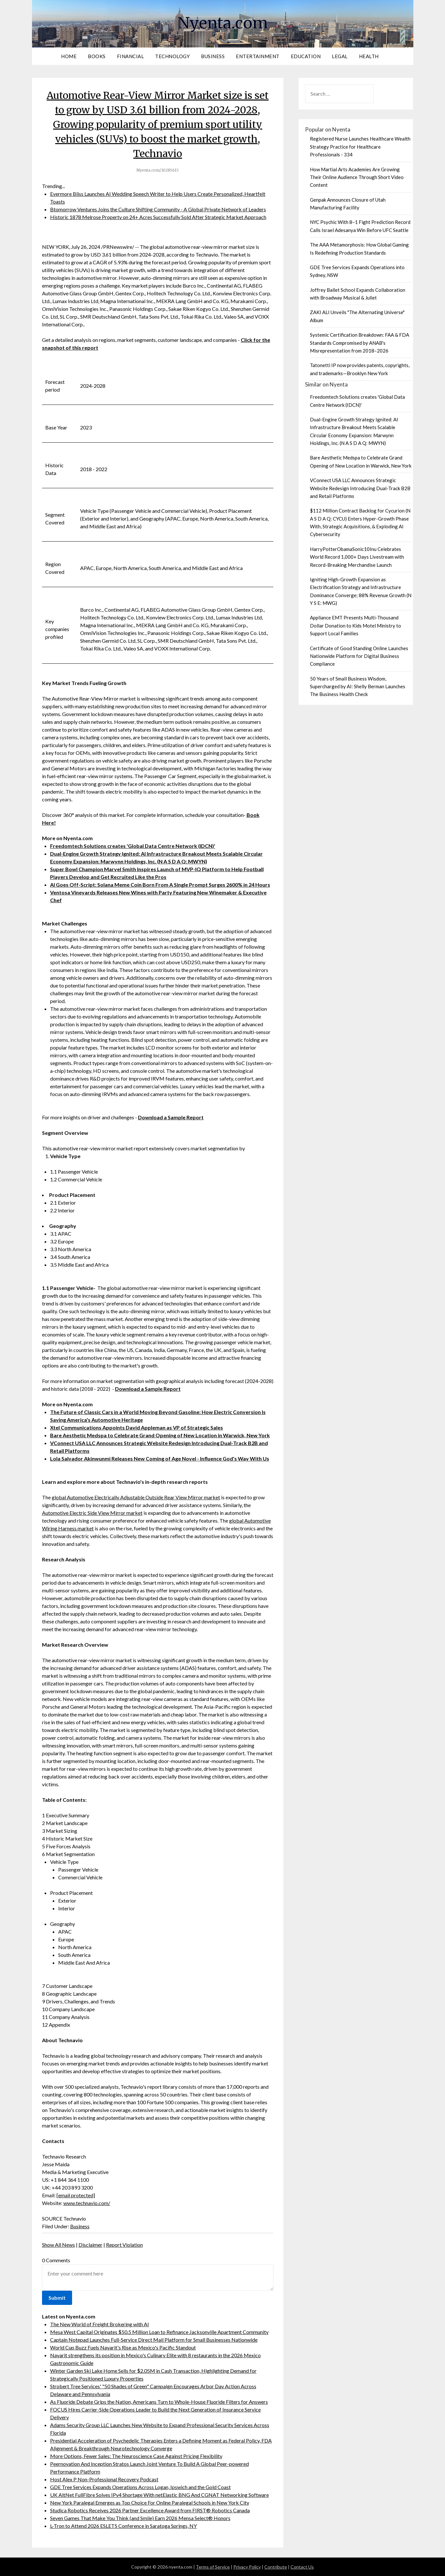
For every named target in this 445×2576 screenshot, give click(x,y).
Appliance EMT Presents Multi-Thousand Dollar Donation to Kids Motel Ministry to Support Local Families (355, 625)
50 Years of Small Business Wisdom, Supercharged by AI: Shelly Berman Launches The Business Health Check (357, 686)
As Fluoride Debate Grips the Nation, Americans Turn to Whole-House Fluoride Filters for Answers (159, 2402)
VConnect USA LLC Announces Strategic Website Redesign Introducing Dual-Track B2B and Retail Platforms (360, 488)
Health (369, 56)
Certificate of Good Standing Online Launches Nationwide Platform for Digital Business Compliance (359, 656)
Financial (130, 56)
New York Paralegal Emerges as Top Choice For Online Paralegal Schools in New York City (149, 2502)
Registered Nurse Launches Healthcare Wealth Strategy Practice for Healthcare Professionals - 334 (360, 146)
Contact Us (302, 2567)
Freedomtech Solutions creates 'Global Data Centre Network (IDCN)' (132, 846)
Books (97, 56)
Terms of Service (213, 2567)
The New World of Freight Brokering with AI (99, 2324)
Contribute (275, 2567)
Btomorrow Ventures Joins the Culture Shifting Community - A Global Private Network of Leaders (158, 209)
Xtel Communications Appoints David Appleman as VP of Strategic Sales (136, 1427)
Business (213, 56)
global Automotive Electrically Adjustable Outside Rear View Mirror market (136, 1497)
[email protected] (76, 2195)
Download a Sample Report (171, 1117)
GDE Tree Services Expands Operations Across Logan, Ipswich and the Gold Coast (140, 2487)
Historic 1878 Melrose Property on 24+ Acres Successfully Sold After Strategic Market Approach (158, 217)
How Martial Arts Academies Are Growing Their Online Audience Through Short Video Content (357, 177)
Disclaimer (90, 2245)
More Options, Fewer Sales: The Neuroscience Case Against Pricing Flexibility (136, 2456)
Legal (340, 56)
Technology (172, 56)
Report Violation (124, 2245)
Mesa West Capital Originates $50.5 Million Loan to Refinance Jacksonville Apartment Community (159, 2332)
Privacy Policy (247, 2567)
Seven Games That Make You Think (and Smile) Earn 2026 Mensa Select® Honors (140, 2518)
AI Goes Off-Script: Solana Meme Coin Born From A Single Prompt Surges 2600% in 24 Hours (160, 885)
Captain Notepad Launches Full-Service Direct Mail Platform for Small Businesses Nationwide (154, 2340)
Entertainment (258, 56)
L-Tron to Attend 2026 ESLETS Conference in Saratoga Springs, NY (123, 2526)
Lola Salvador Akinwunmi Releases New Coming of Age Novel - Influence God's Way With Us (159, 1458)
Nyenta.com (222, 23)
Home (69, 56)
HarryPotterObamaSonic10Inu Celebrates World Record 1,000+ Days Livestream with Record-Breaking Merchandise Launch (357, 557)
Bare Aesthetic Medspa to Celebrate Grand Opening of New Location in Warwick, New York (160, 1435)
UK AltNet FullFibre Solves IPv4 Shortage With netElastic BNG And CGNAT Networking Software (159, 2495)
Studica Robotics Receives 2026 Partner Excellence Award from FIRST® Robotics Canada (150, 2510)
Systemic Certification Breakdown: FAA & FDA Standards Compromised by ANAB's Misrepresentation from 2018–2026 (359, 343)
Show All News (58, 2245)
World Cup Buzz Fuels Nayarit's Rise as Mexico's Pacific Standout (123, 2347)
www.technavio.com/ (86, 2203)
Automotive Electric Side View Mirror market (92, 1513)
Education (306, 56)
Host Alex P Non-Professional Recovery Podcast (104, 2479)
